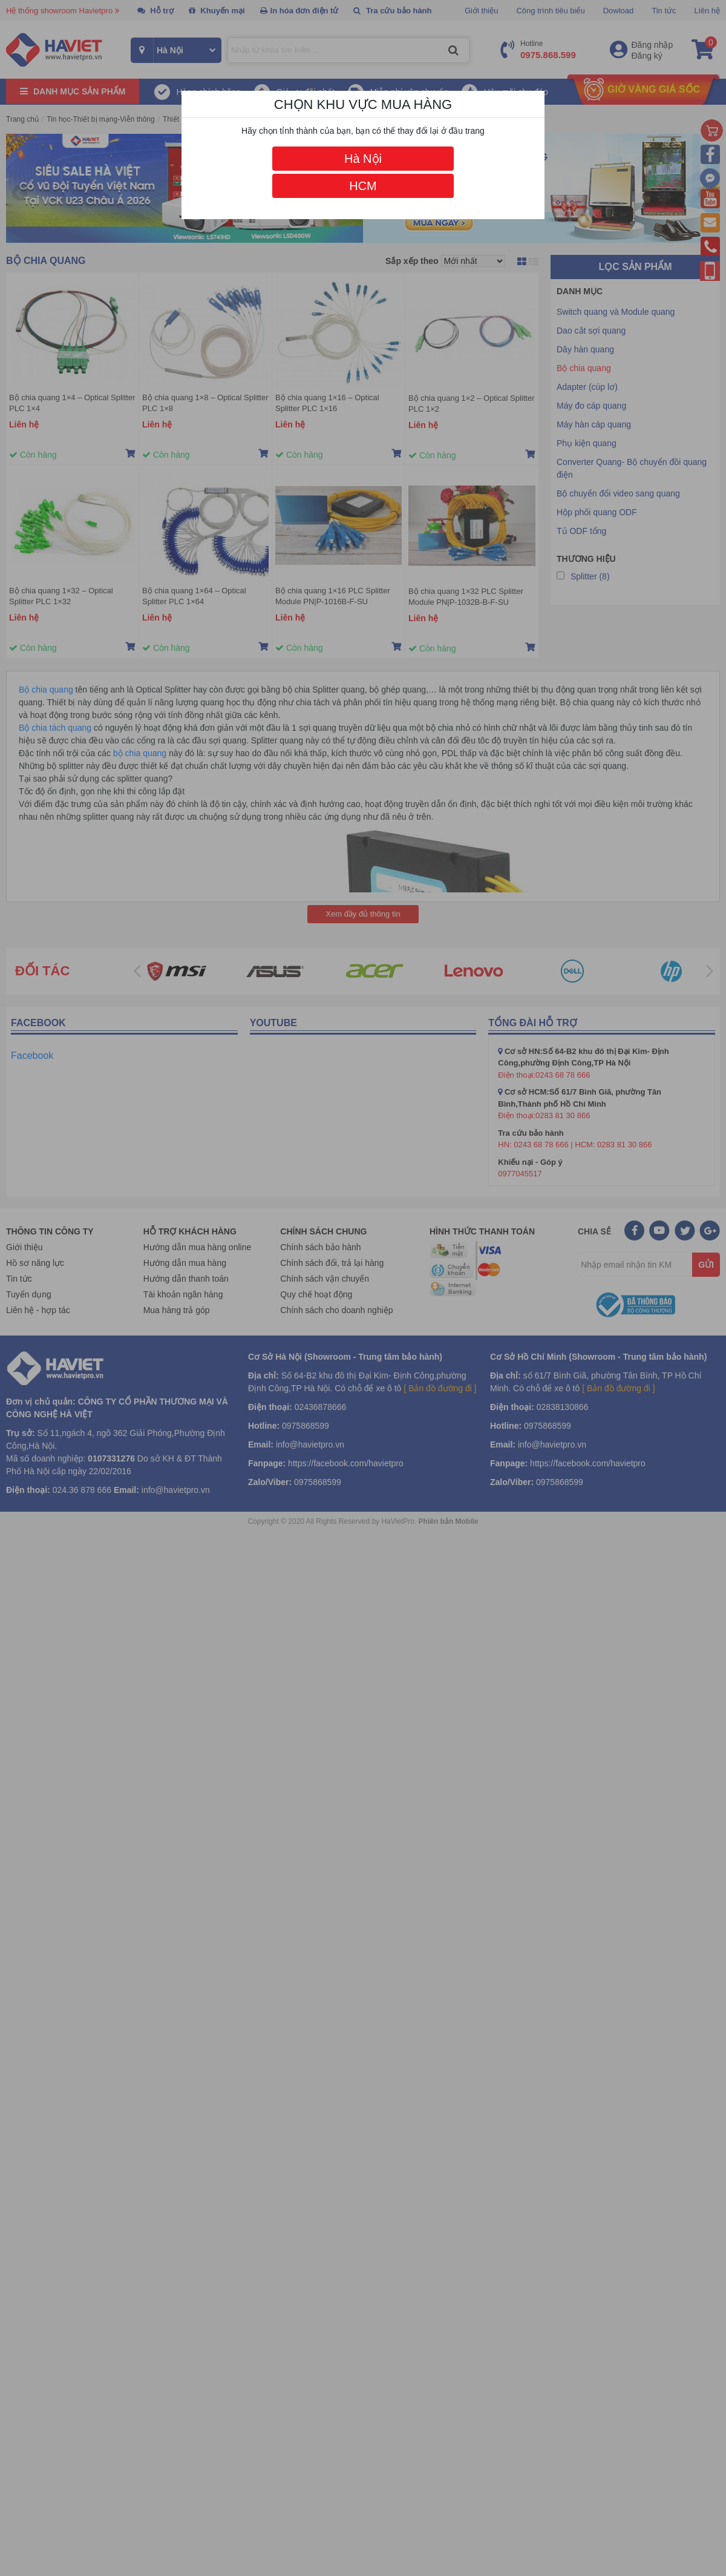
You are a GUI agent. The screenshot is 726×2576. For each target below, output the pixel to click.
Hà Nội (363, 158)
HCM (363, 186)
